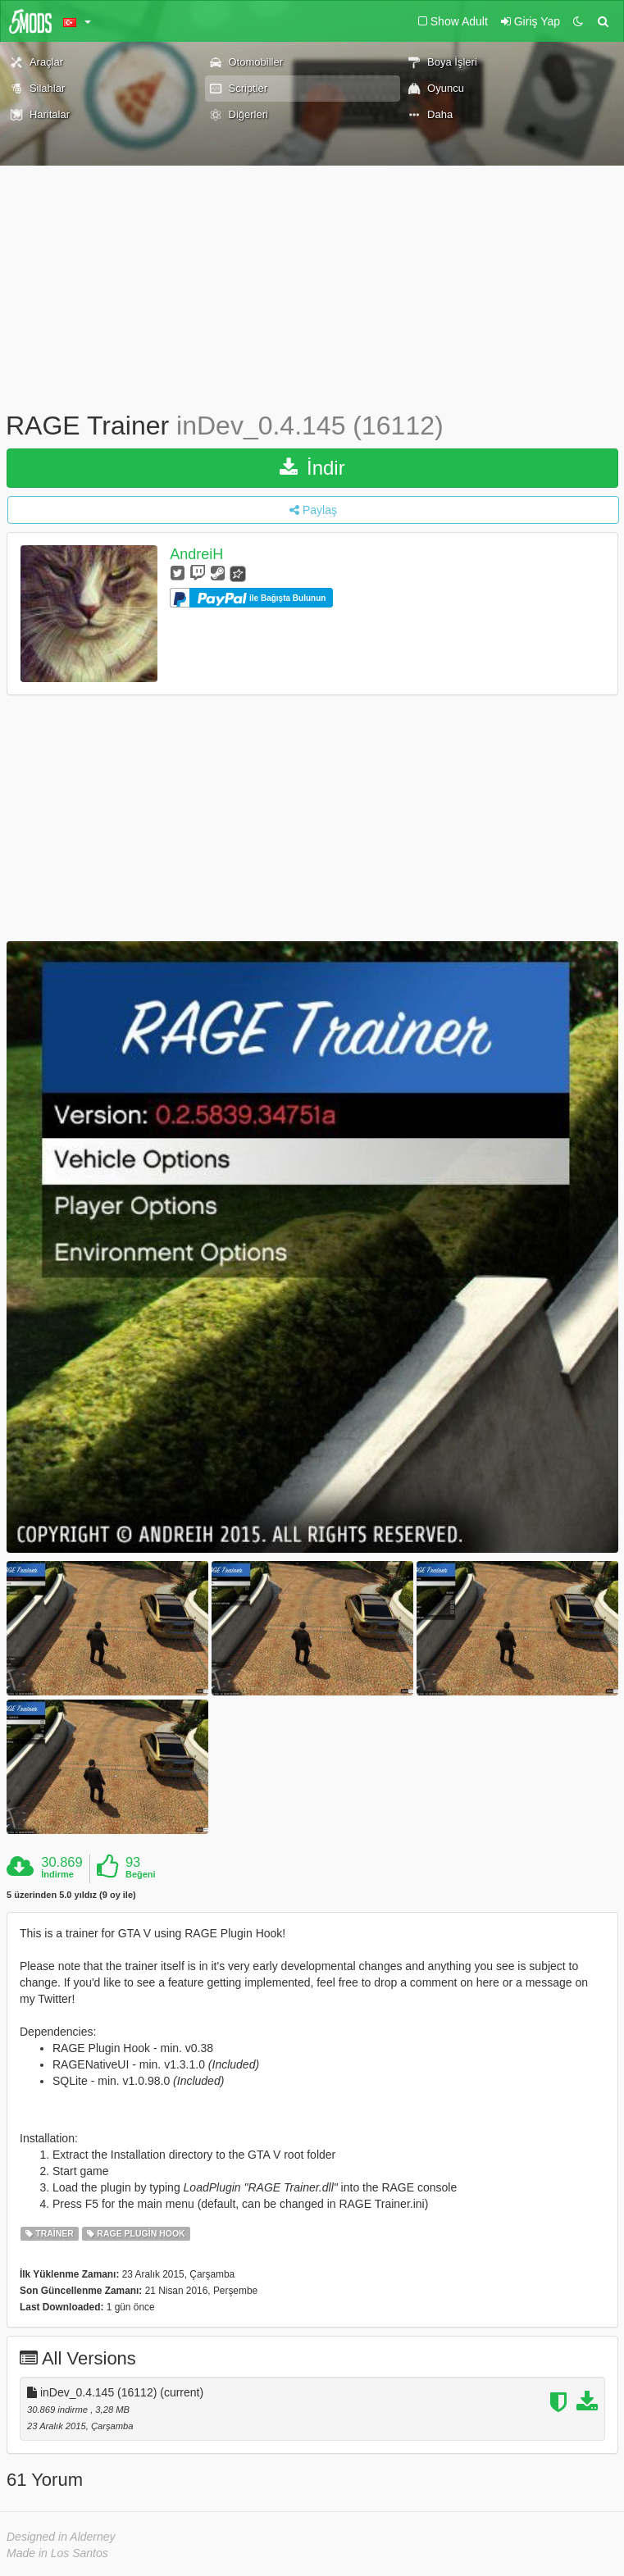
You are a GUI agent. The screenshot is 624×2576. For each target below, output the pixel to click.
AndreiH (196, 554)
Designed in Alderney (61, 2536)
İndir (312, 468)
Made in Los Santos (57, 2553)
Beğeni (140, 1874)
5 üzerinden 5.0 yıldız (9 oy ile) (71, 1895)
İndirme (57, 1874)
